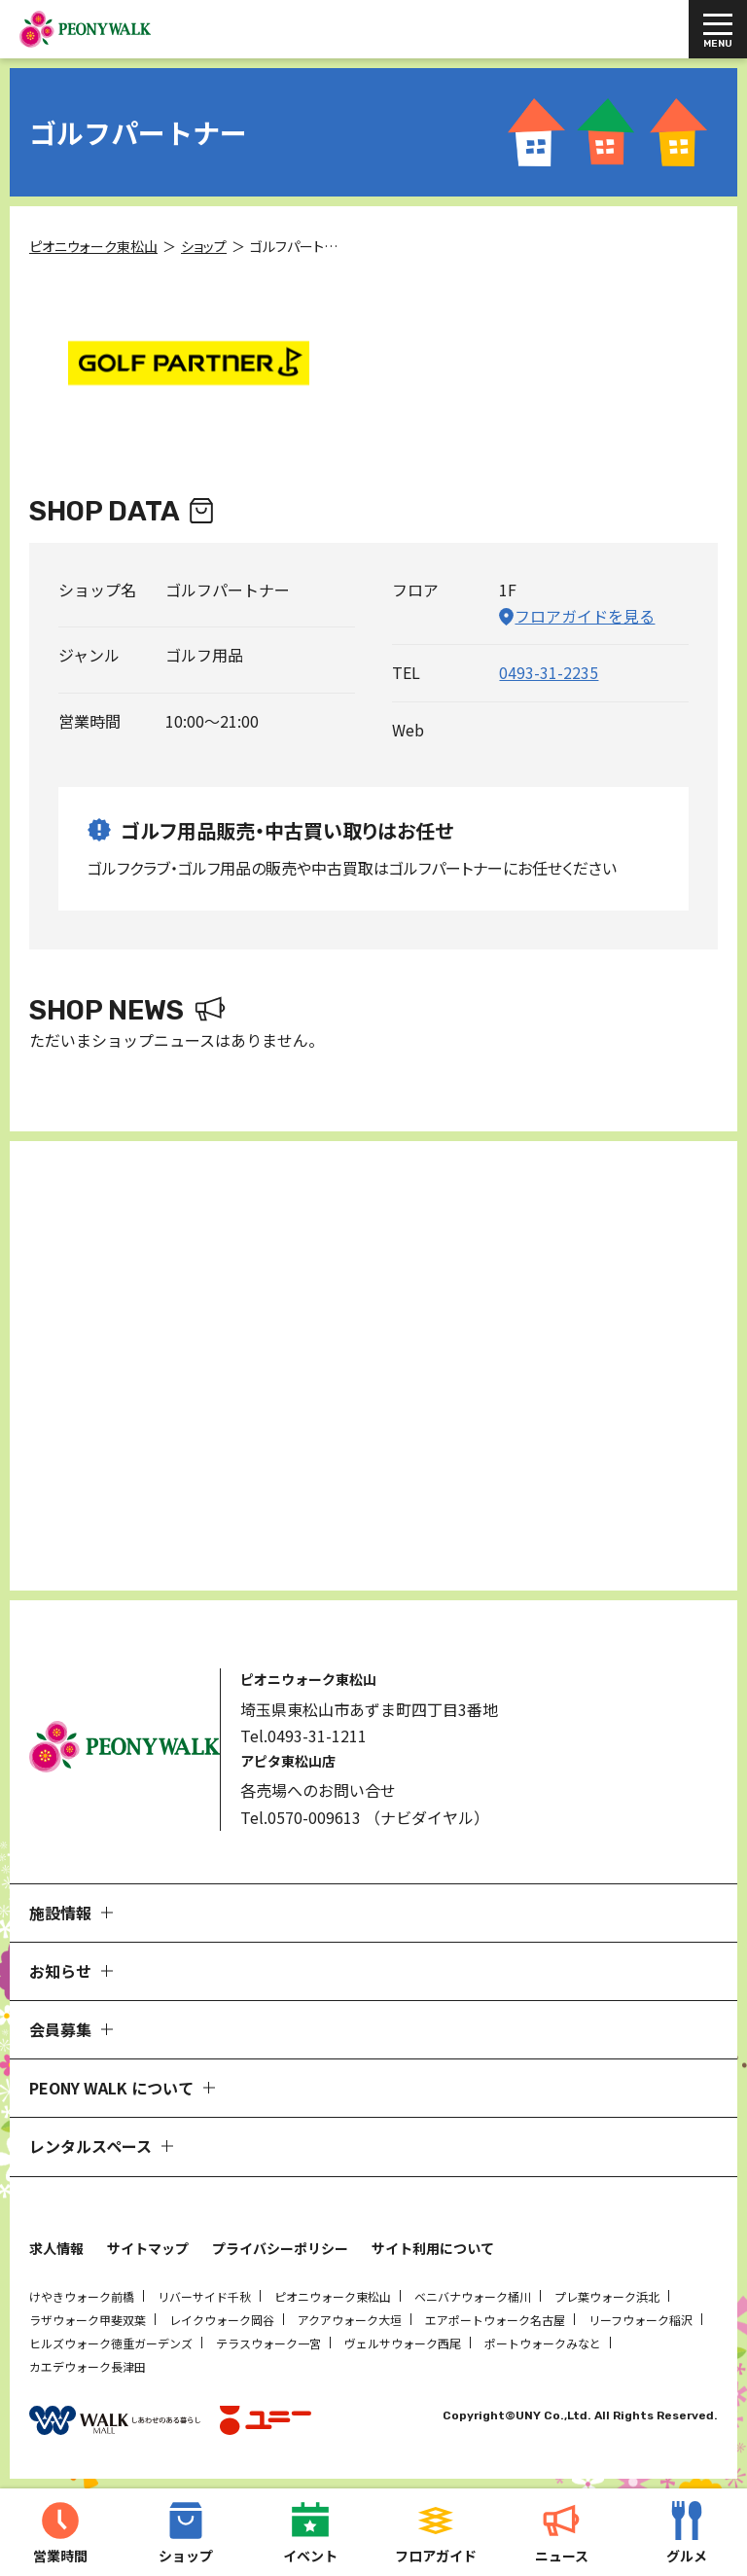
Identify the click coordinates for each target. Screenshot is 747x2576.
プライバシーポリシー (280, 2248)
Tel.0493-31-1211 (303, 1735)
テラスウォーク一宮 (268, 2343)
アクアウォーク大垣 (350, 2319)
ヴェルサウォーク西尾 (402, 2343)
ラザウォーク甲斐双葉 (87, 2319)
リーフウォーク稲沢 (640, 2319)
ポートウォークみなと (542, 2343)
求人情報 (56, 2248)
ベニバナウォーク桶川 (472, 2296)
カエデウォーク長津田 (87, 2366)
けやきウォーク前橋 (81, 2296)
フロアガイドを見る (585, 615)
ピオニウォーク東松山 (332, 2296)
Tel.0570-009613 (300, 1817)
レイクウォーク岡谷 (221, 2319)
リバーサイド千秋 (204, 2296)
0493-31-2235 (548, 672)
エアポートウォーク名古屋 (495, 2319)
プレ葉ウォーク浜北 (606, 2296)
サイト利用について (433, 2248)
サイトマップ (148, 2248)
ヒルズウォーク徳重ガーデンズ (111, 2343)
